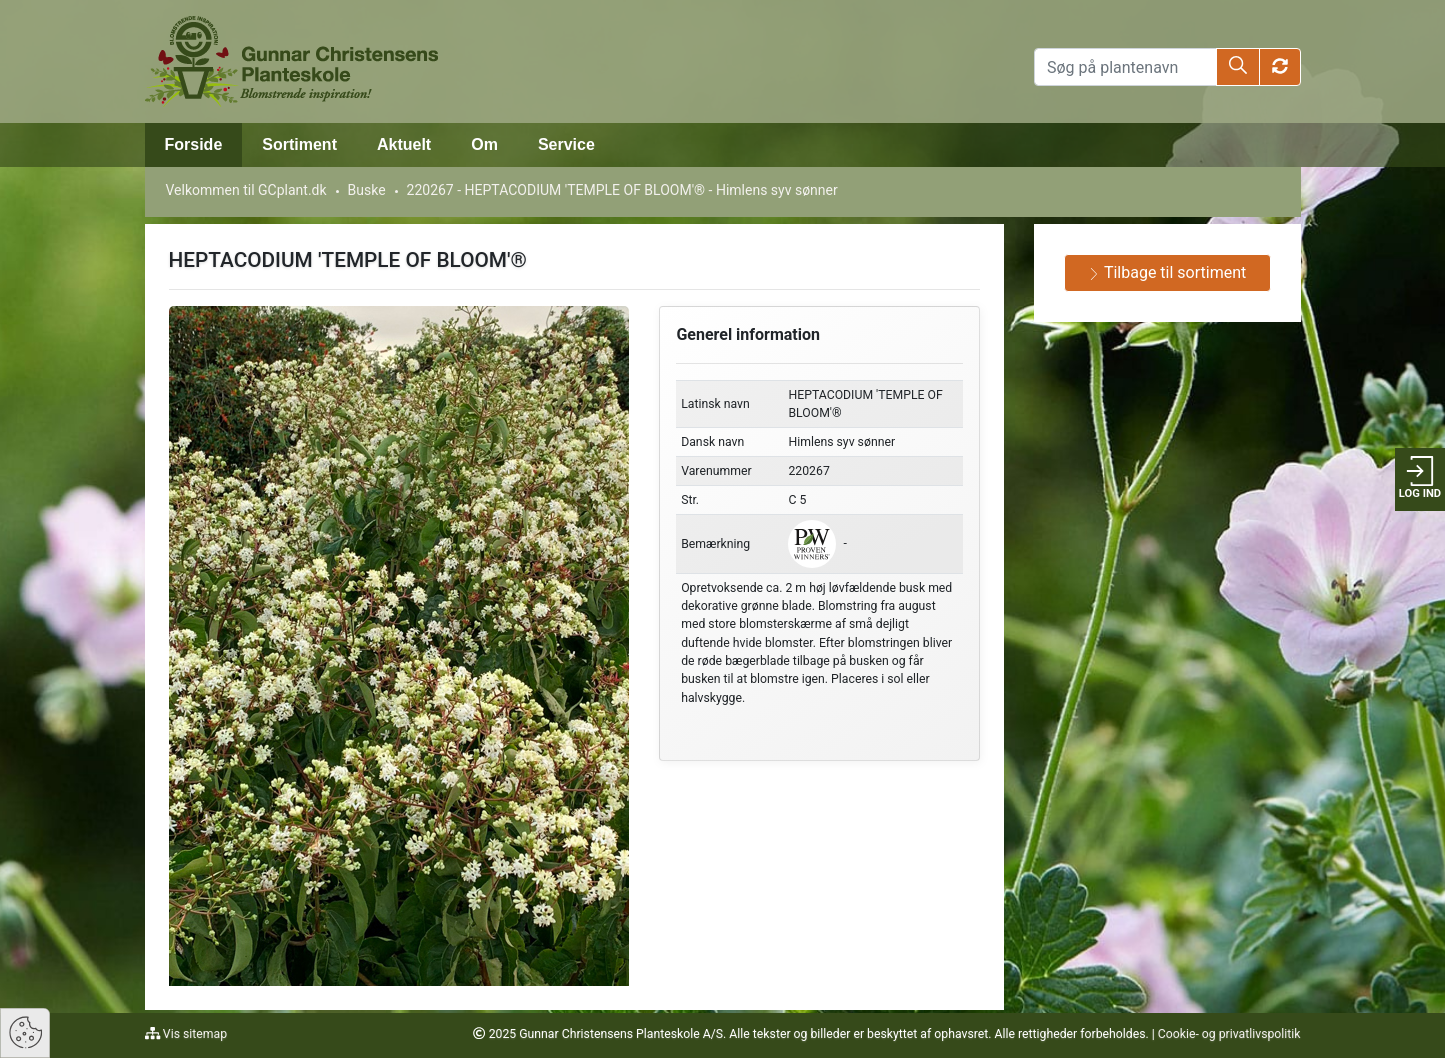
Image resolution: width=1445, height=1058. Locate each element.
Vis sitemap (193, 1034)
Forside (194, 144)
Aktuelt (404, 144)
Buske (367, 190)
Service (566, 144)
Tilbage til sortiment (1167, 272)
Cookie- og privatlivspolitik (1229, 1034)
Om (484, 144)
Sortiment (299, 144)
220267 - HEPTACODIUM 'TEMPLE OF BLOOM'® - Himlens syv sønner (622, 190)
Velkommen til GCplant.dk (246, 190)
